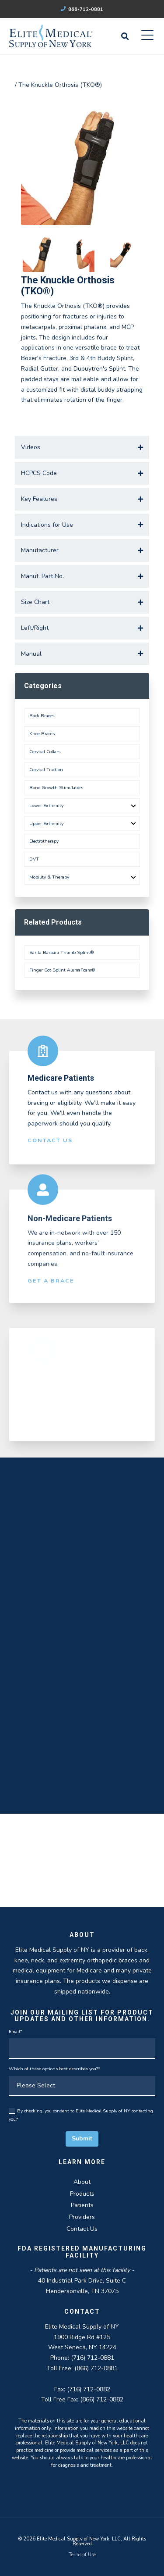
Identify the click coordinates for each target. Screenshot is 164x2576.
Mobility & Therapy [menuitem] (49, 877)
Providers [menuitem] (82, 2217)
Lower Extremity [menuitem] (46, 805)
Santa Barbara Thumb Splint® (61, 952)
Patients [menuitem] (82, 2205)
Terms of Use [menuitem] (82, 2554)
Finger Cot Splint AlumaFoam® (62, 970)
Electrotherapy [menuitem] (44, 841)
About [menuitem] (82, 2182)
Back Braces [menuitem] (41, 715)
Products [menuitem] (82, 2194)
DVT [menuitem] (34, 859)
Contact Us (50, 1147)
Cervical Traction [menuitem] (46, 769)
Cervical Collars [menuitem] (44, 751)
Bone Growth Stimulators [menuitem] (56, 787)
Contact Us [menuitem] (82, 2229)
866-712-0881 (82, 9)
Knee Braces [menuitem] (42, 733)
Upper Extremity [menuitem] (46, 823)
